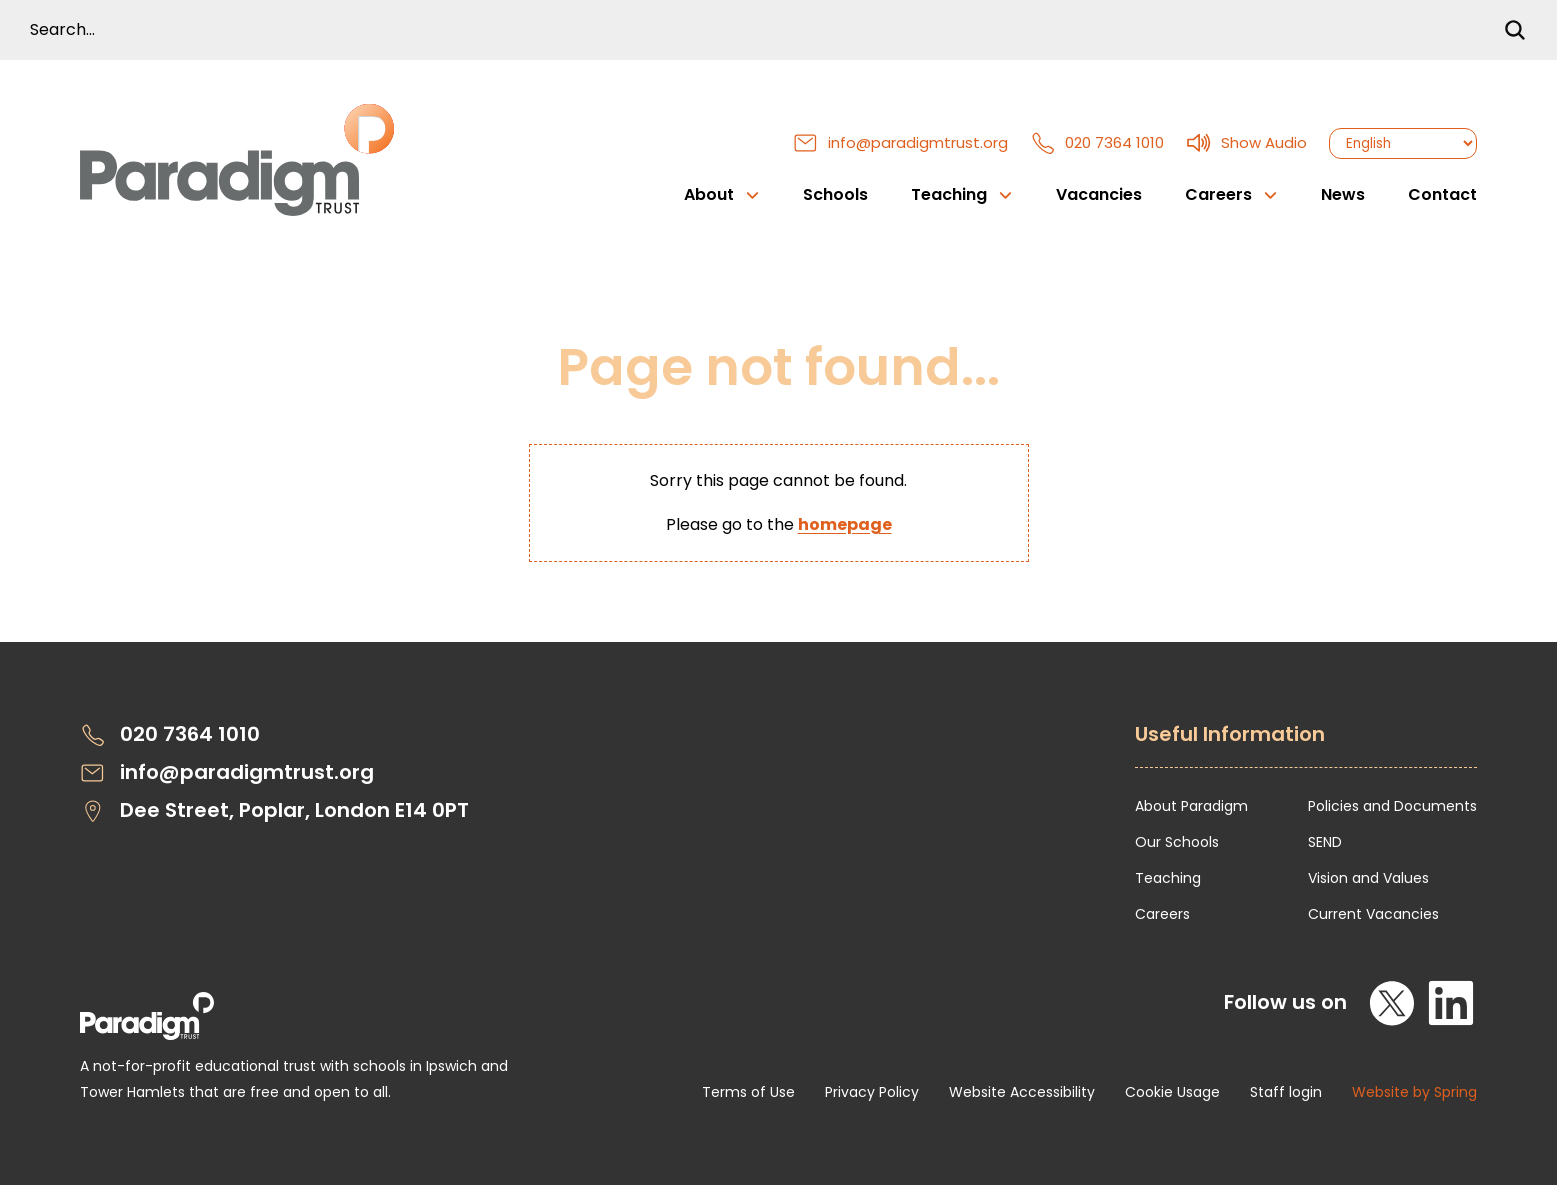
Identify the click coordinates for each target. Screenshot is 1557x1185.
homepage (845, 524)
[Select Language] (1403, 143)
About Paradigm (1191, 806)
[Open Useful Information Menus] (1306, 745)
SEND (1325, 842)
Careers (1162, 914)
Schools (835, 194)
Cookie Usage (1172, 1092)
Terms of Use (748, 1092)
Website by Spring (1414, 1092)
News (1343, 194)
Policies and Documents (1392, 806)
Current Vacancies (1373, 914)
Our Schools (1177, 842)
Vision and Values (1368, 878)
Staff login (1286, 1092)
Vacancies (1099, 194)
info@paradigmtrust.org (900, 142)
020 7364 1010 (1097, 142)
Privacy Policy (872, 1092)
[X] (1393, 1003)
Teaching (1168, 878)
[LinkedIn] (1451, 1003)
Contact (1442, 194)
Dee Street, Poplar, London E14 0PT (274, 810)
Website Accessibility (1022, 1092)
